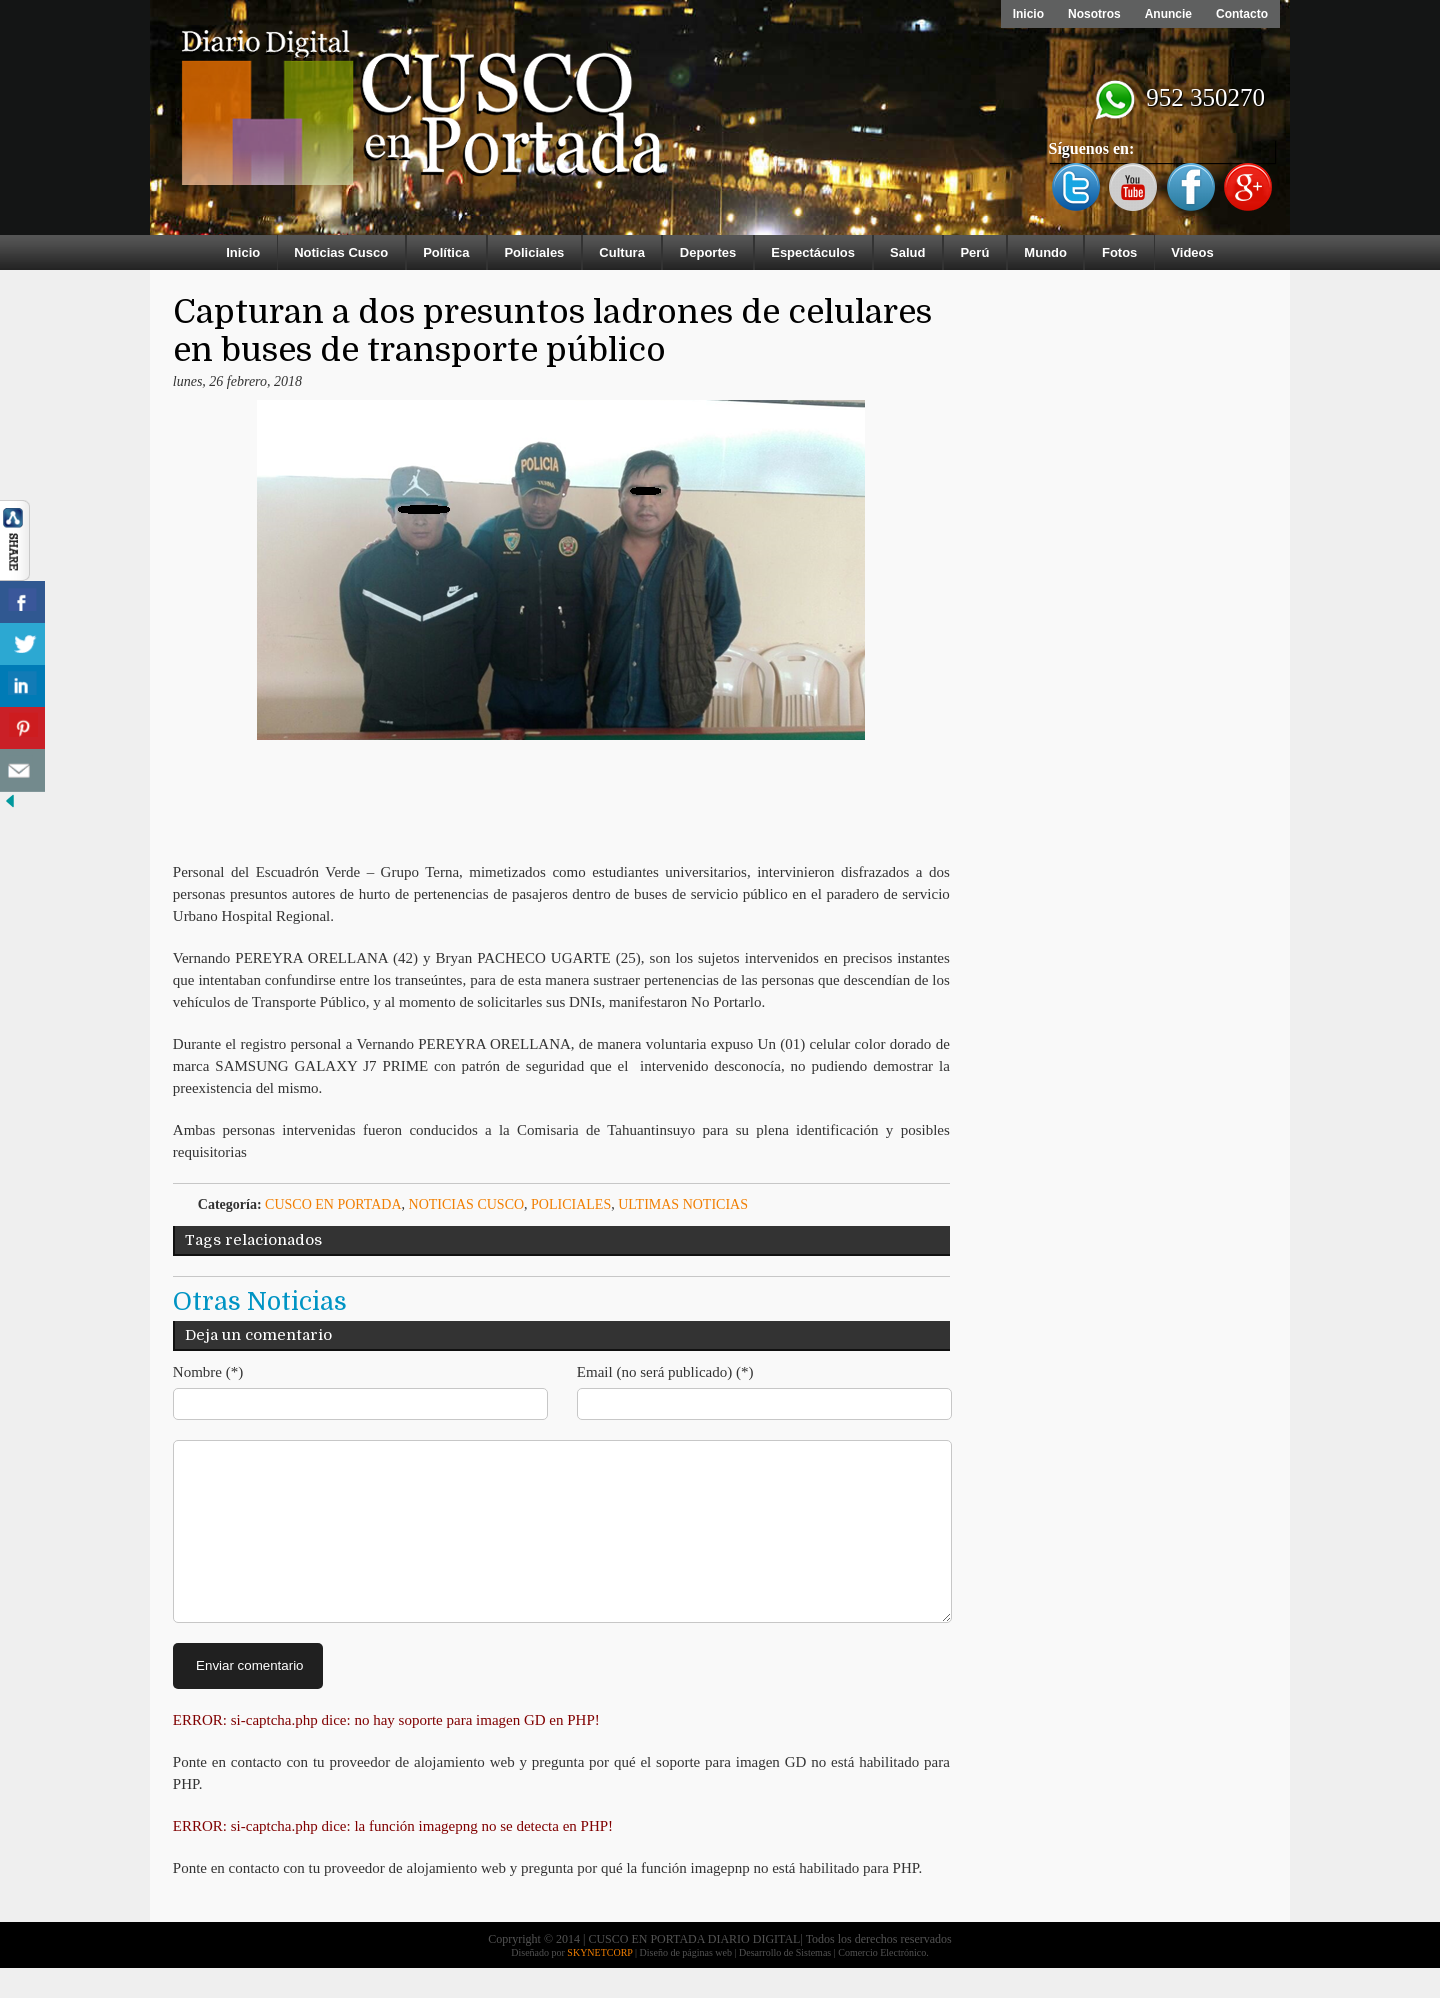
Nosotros (1094, 14)
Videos (1192, 252)
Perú (974, 252)
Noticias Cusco (341, 252)
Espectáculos (813, 252)
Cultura (622, 252)
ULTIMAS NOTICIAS (683, 1204)
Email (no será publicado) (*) (665, 1372)
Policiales (534, 252)
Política (446, 252)
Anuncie (1168, 14)
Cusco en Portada (333, 1204)
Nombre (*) (208, 1372)
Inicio (1028, 14)
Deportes (708, 252)
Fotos (1119, 252)
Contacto (1242, 14)
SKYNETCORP (599, 1982)
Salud (907, 252)
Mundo (1045, 252)
